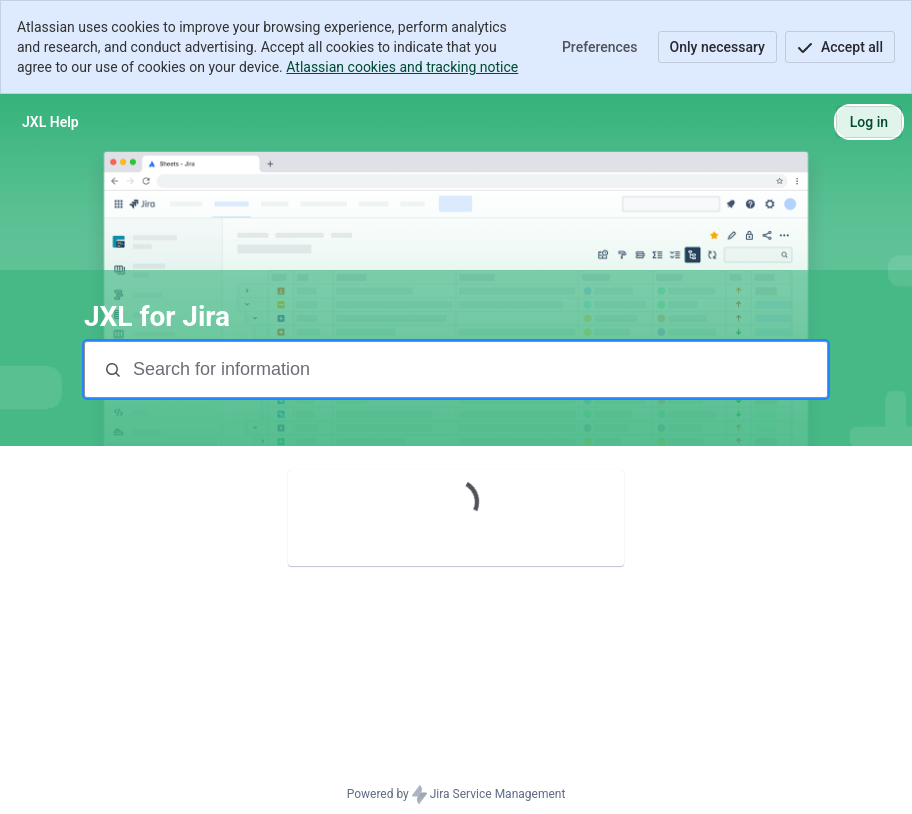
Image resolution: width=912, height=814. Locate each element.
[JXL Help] (50, 122)
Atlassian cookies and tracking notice (402, 67)
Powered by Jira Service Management (456, 795)
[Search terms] (478, 369)
